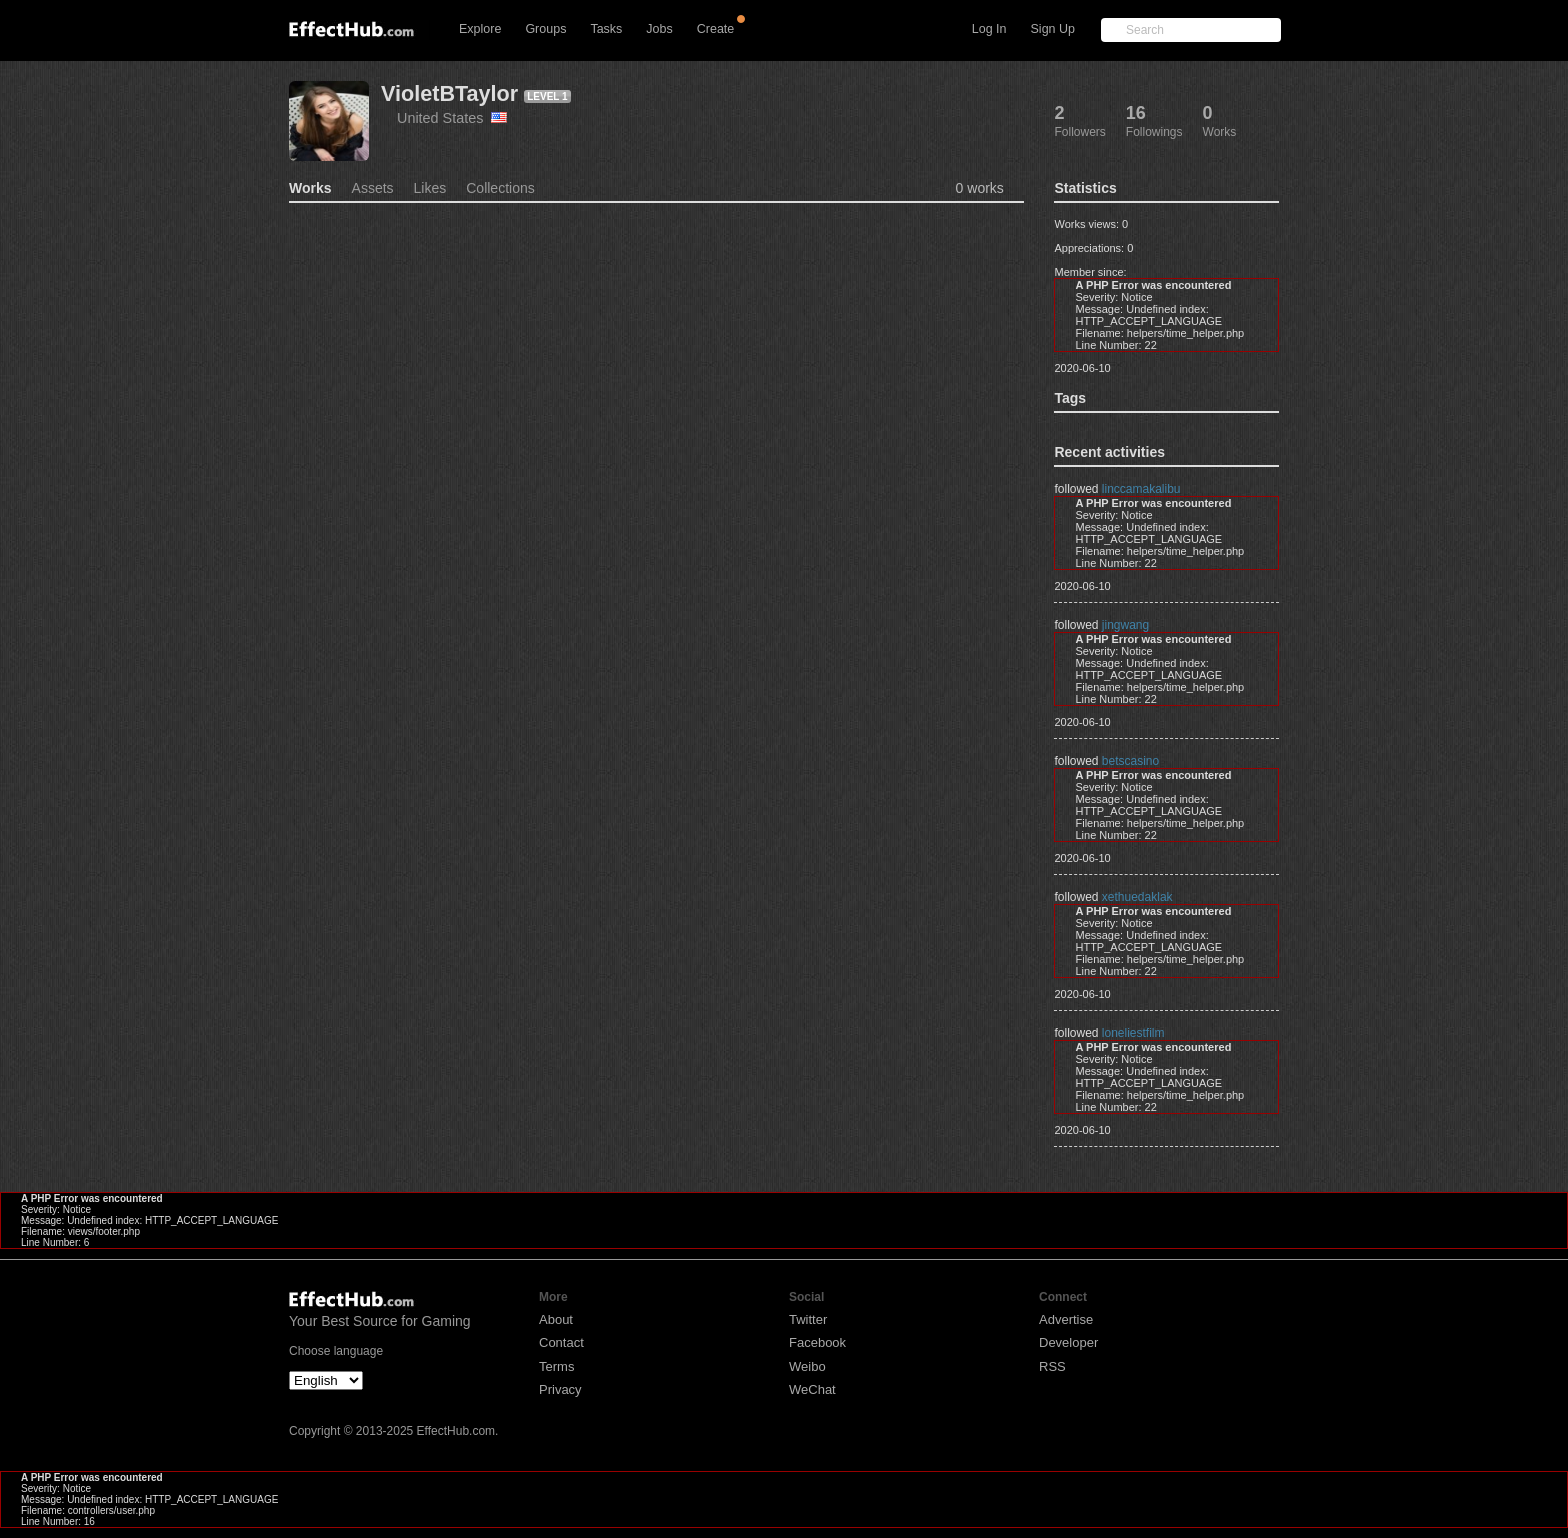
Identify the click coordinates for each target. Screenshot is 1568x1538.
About (556, 1319)
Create (716, 29)
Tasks (606, 29)
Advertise (1066, 1319)
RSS (1052, 1366)
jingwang (1125, 625)
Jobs (659, 29)
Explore (480, 29)
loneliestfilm (1133, 1033)
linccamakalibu (1141, 489)
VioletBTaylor (449, 93)
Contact (561, 1342)
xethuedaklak (1137, 897)
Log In (989, 29)
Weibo (807, 1366)
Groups (545, 29)
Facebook (817, 1342)
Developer (1068, 1342)
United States (452, 118)
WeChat (812, 1389)
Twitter (808, 1319)
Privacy (560, 1389)
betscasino (1130, 761)
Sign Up (1053, 29)
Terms (556, 1366)
